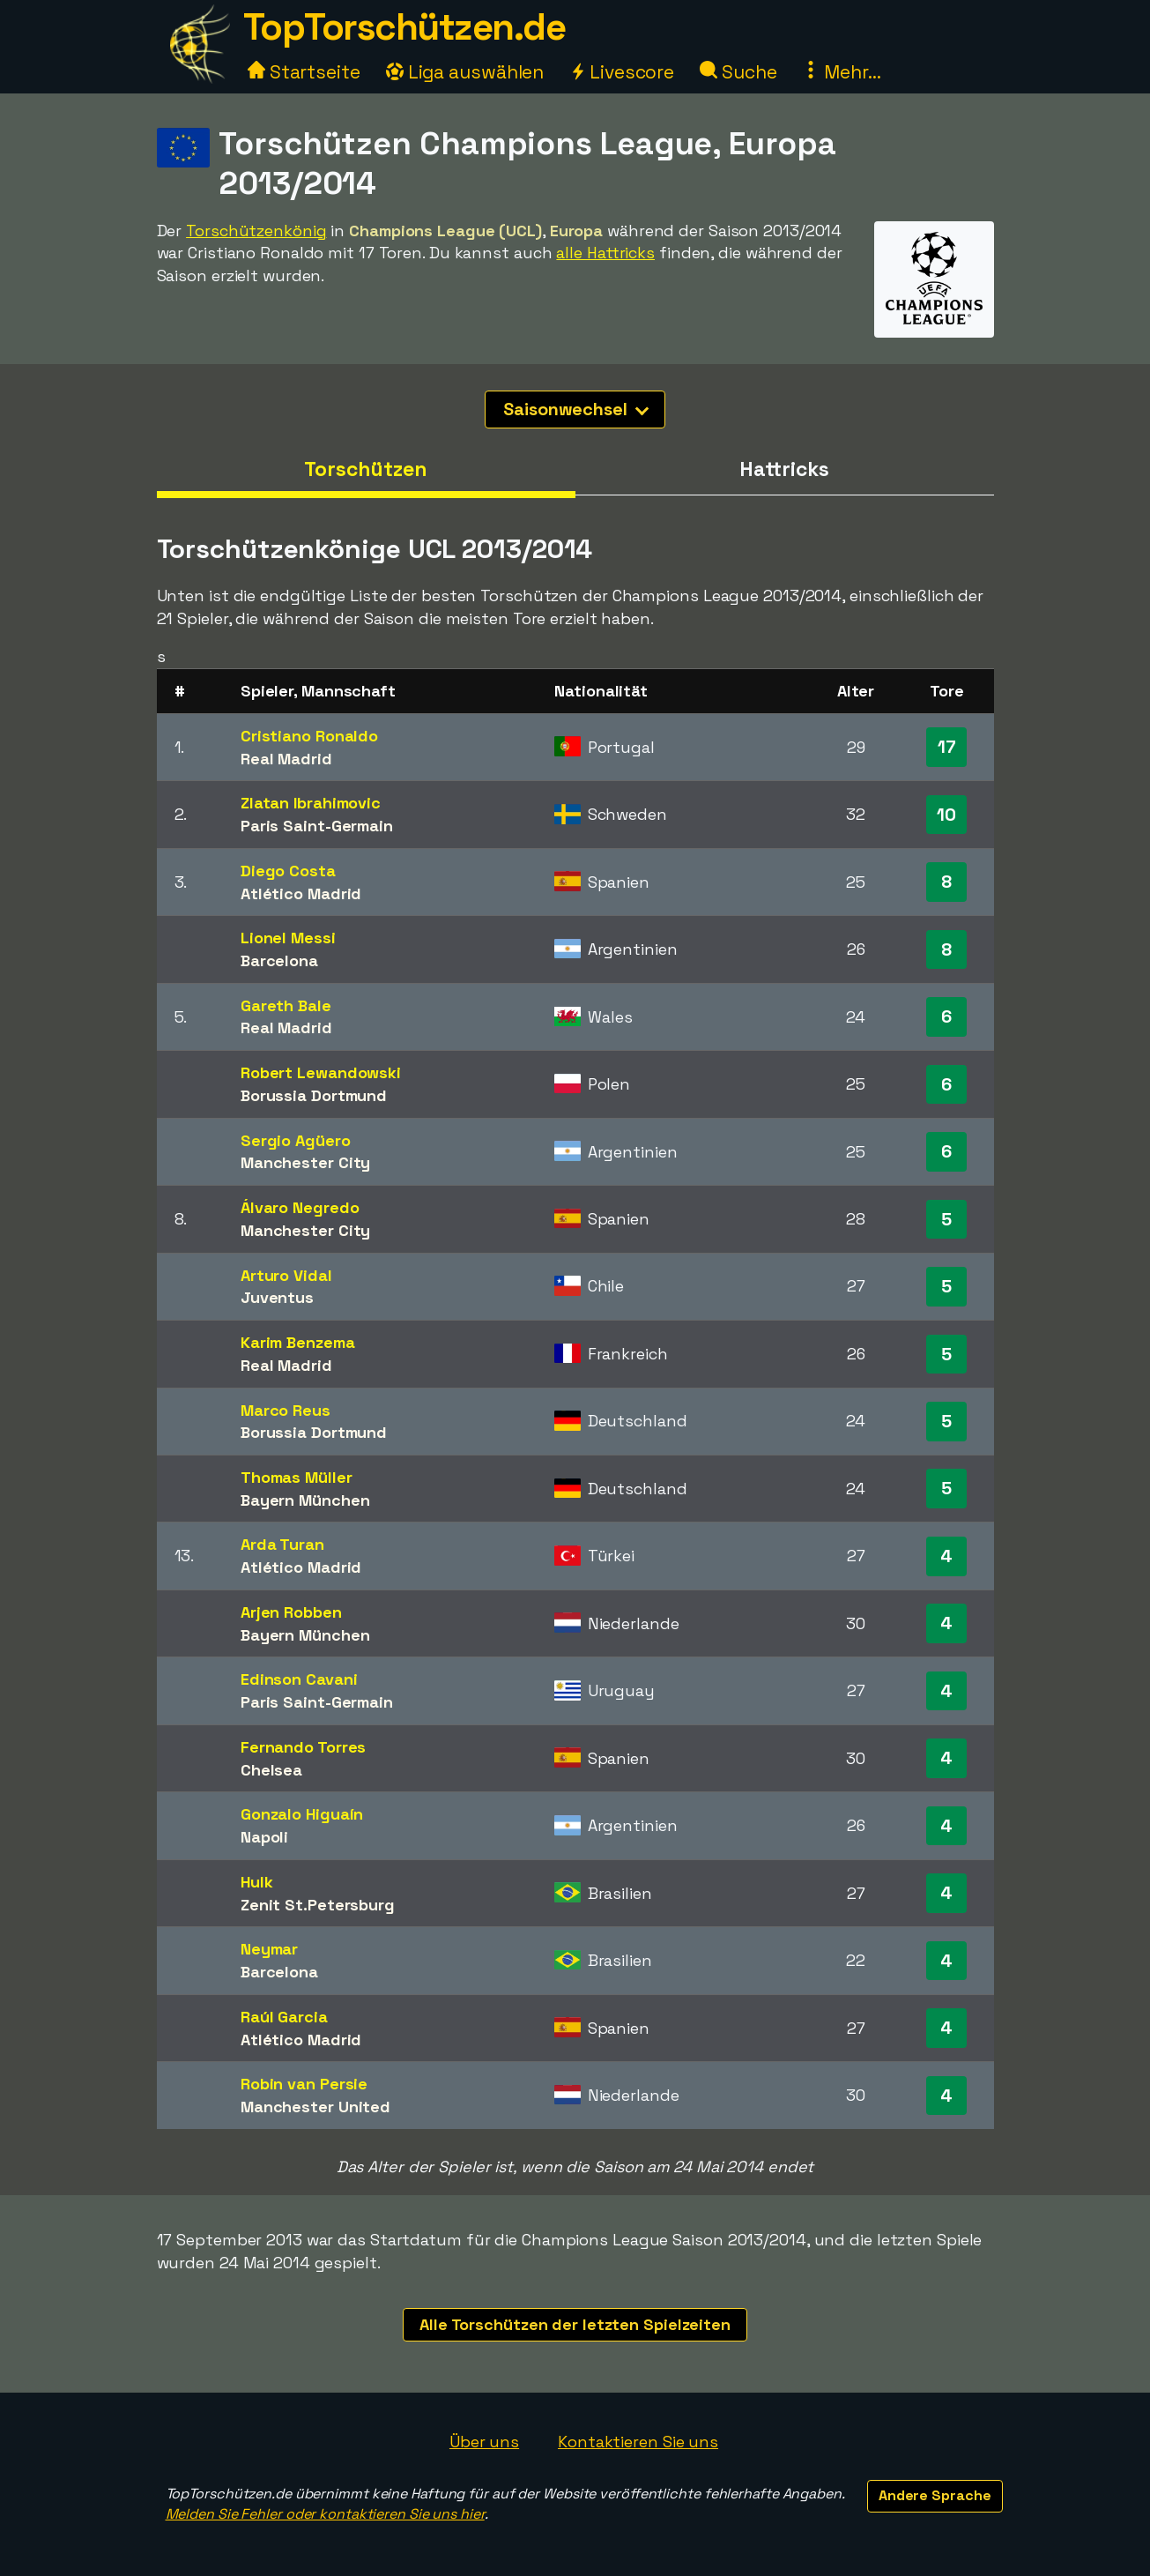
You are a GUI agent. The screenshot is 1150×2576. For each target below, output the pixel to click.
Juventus (277, 1297)
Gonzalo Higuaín (302, 1814)
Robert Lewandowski (321, 1072)
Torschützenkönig (256, 230)
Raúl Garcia (284, 2016)
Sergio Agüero (296, 1140)
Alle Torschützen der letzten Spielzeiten (575, 2324)
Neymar (269, 1949)
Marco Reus (285, 1410)
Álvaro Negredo (300, 1207)
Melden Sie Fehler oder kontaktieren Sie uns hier (325, 2514)
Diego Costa (288, 870)
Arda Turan (282, 1544)
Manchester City (306, 1162)
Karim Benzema (298, 1342)
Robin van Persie (304, 2083)
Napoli (264, 1837)
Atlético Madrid (301, 893)
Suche (738, 72)
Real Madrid (286, 758)
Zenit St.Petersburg (318, 1905)
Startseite (304, 72)
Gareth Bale (286, 1005)
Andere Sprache (935, 2495)
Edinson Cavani (299, 1679)
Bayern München (305, 1500)
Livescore (621, 72)
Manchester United (315, 2106)
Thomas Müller (296, 1477)
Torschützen (365, 469)
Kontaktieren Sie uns (638, 2441)
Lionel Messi (288, 937)
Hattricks (783, 469)
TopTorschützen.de (404, 27)
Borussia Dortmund (314, 1095)
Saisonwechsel (576, 409)
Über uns (484, 2441)
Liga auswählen (465, 72)
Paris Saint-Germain (317, 825)
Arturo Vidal (286, 1275)
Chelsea (271, 1770)
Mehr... (841, 72)
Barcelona (279, 960)
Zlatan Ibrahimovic (311, 803)
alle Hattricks (605, 252)
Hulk (257, 1882)
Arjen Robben (291, 1612)
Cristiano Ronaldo (309, 736)
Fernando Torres (304, 1747)
